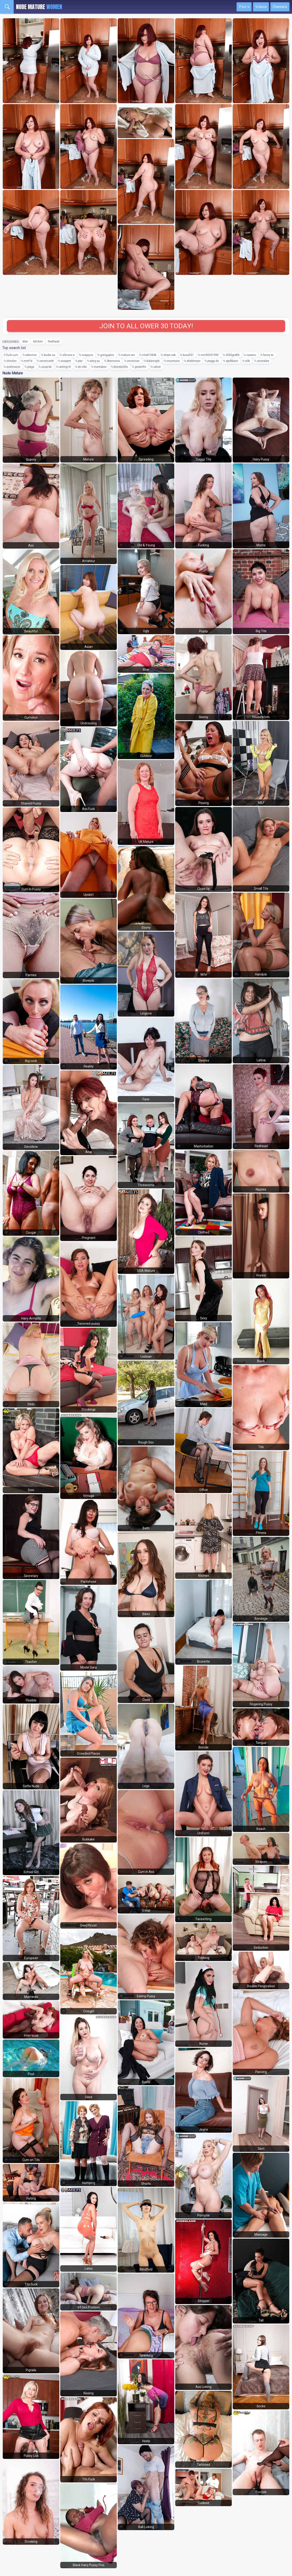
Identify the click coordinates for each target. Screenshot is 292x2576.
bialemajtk (152, 361)
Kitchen (38, 341)
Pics (242, 7)
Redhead (53, 341)
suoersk (46, 366)
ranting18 (65, 366)
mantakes (100, 366)
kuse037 (188, 355)
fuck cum (12, 355)
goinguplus (107, 355)
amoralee (263, 361)
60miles (11, 361)
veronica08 (46, 361)
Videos (261, 7)
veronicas (133, 361)
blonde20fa (121, 366)
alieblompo (193, 361)
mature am (128, 355)
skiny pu (95, 361)
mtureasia (173, 361)
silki (247, 361)
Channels (280, 7)
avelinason (13, 366)
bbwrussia (113, 361)
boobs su (49, 355)
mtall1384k (149, 355)
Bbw (25, 341)
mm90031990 (210, 355)
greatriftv (140, 366)
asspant (66, 361)
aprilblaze (232, 361)
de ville (82, 366)
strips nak (169, 355)
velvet (157, 366)
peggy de (213, 361)
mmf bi (28, 361)
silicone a (68, 355)
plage (30, 366)
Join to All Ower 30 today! (146, 326)
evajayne (87, 355)
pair (80, 361)
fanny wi (268, 355)
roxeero (251, 355)
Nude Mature (39, 7)
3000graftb (232, 355)
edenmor (31, 355)
